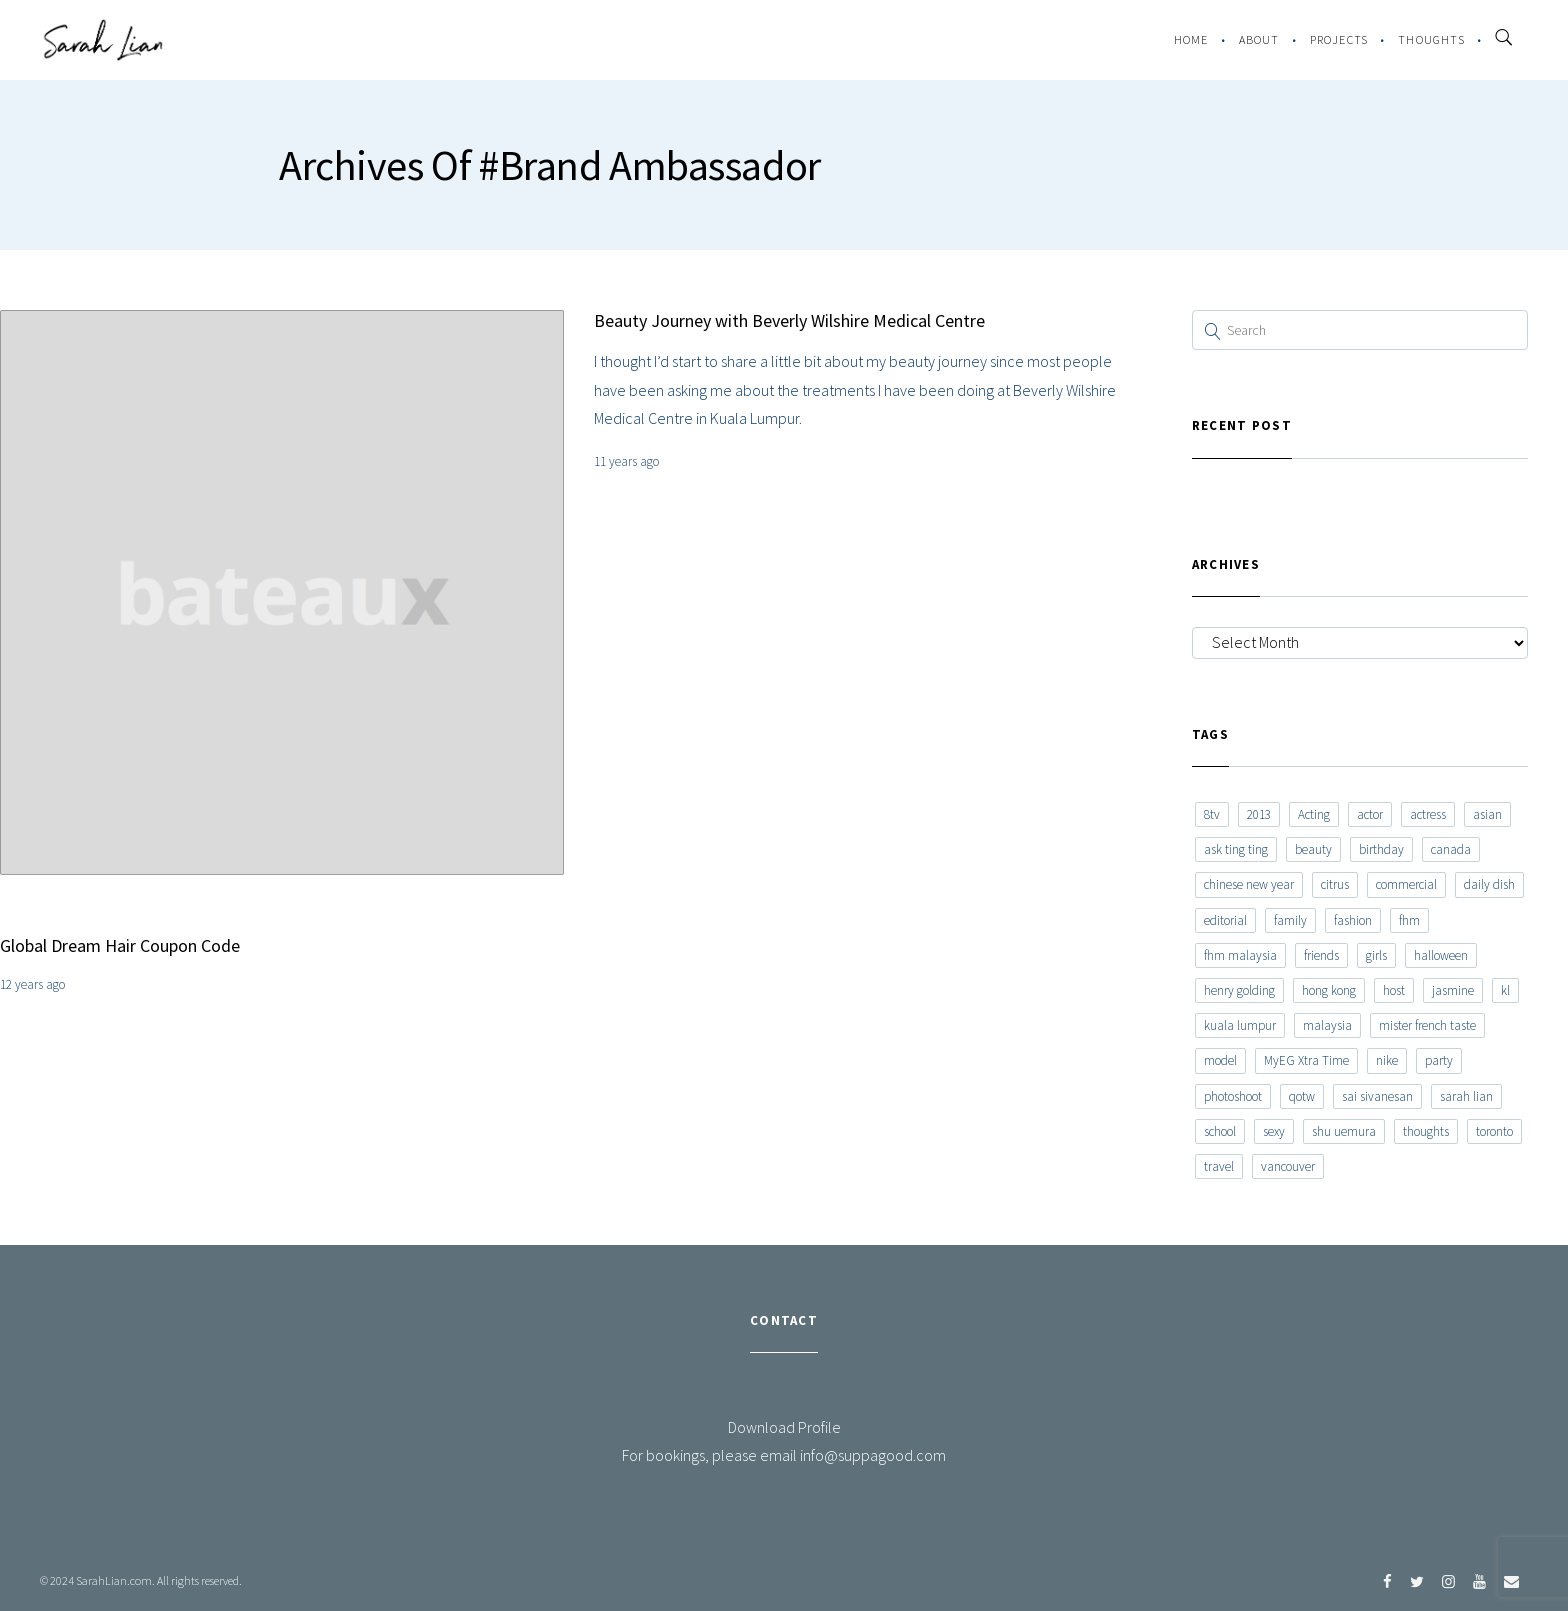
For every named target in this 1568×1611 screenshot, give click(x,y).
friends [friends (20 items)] (1321, 955)
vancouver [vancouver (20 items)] (1288, 1166)
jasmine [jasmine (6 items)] (1453, 990)
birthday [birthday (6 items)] (1381, 849)
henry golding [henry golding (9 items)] (1239, 990)
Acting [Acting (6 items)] (1314, 814)
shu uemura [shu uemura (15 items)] (1344, 1131)
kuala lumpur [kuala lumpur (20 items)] (1240, 1025)
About (1259, 39)
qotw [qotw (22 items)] (1302, 1096)
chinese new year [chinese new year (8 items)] (1249, 884)
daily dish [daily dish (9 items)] (1489, 884)
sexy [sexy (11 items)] (1274, 1131)
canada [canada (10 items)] (1451, 849)
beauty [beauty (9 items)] (1313, 849)
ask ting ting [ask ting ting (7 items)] (1236, 849)
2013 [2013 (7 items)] (1259, 814)
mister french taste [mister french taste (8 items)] (1427, 1025)
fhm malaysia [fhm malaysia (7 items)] (1240, 955)
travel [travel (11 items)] (1219, 1166)
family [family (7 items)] (1290, 920)
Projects (1339, 39)
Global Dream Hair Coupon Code (120, 945)
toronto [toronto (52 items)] (1494, 1131)
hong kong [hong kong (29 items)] (1329, 990)
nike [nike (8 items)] (1387, 1060)
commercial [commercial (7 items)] (1406, 884)
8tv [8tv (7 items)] (1212, 814)
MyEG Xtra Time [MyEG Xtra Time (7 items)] (1306, 1060)
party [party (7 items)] (1439, 1060)
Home (1191, 39)
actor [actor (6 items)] (1370, 814)
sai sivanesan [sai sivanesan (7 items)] (1377, 1096)
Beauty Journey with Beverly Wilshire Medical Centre (789, 320)
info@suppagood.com (873, 1455)
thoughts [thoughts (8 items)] (1426, 1131)
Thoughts (1431, 39)
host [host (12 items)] (1394, 990)
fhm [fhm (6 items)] (1409, 920)
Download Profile (784, 1427)
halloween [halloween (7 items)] (1441, 955)
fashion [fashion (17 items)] (1353, 920)
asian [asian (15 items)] (1487, 814)
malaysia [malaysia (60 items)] (1327, 1025)
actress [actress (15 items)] (1428, 814)
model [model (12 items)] (1220, 1060)
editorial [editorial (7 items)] (1225, 920)
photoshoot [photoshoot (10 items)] (1233, 1096)
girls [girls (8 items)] (1376, 955)
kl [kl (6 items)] (1505, 990)
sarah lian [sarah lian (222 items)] (1466, 1096)
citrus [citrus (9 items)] (1335, 884)
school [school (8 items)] (1220, 1131)
